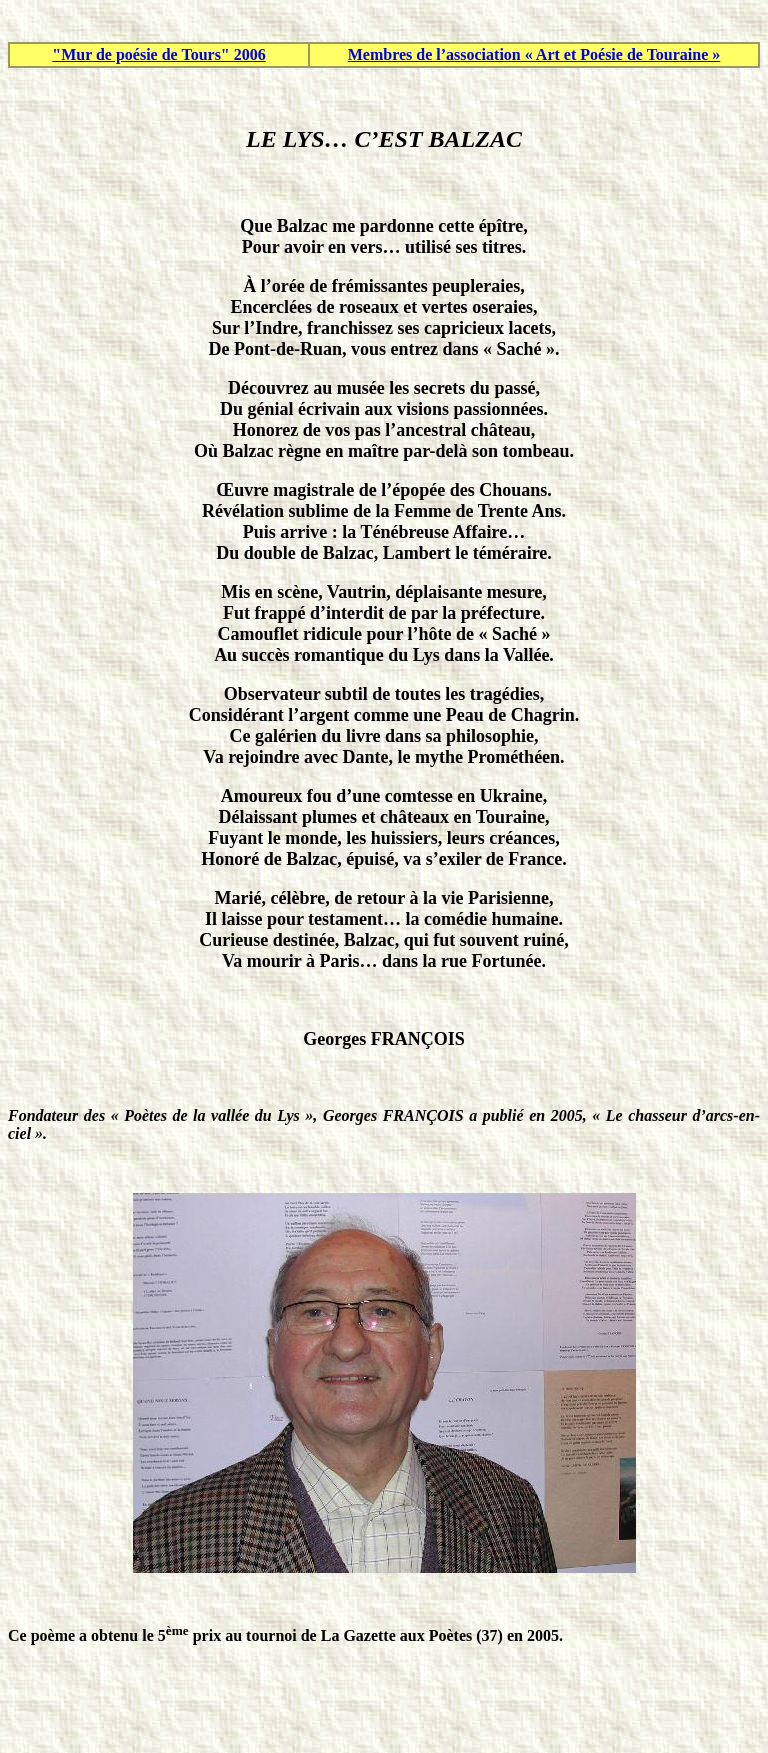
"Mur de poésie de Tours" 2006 (159, 54)
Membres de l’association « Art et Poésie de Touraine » (534, 54)
